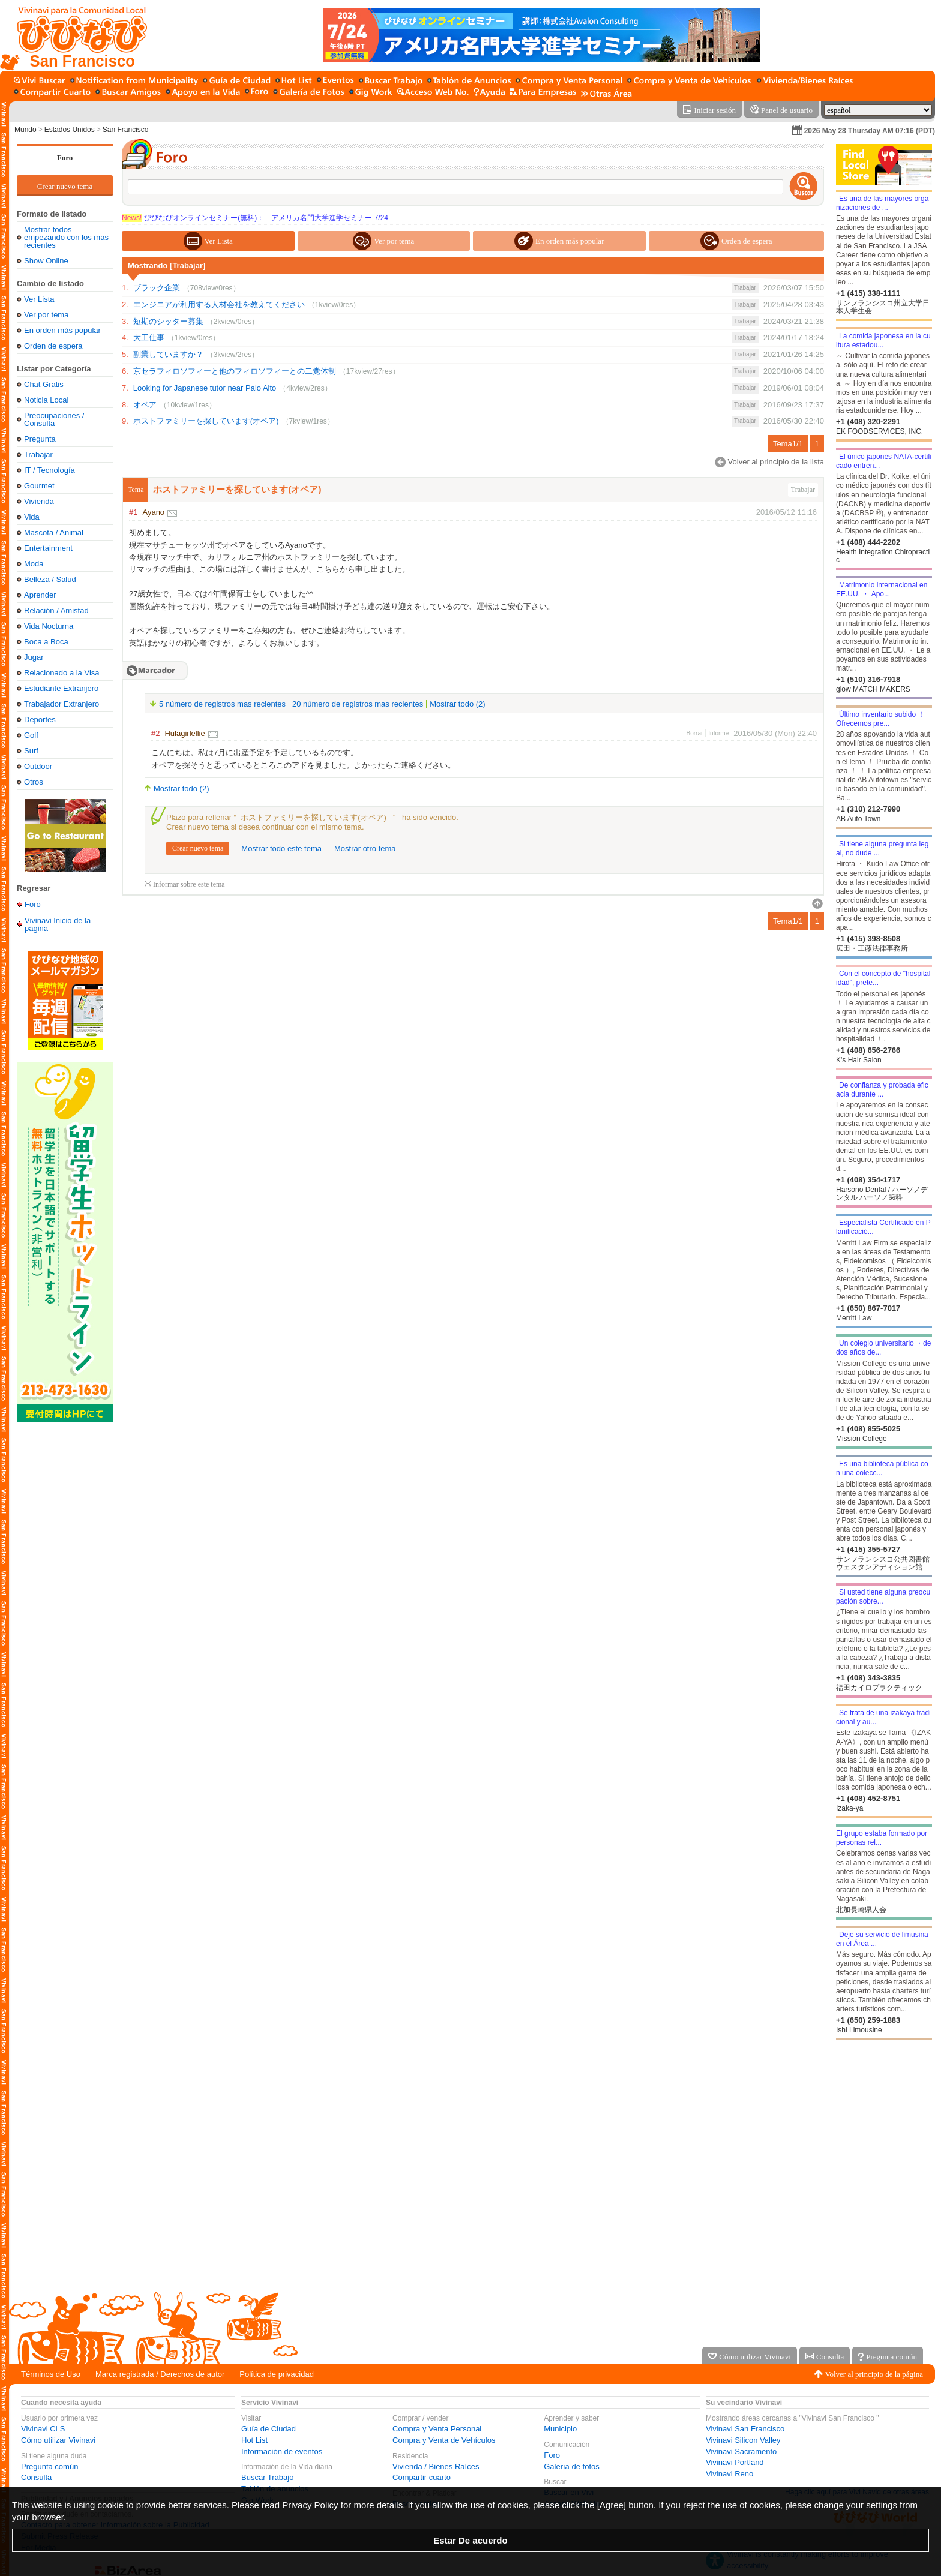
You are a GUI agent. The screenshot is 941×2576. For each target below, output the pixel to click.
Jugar (34, 657)
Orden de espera (53, 346)
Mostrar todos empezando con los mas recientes (66, 237)
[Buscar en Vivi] (39, 81)
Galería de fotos (572, 2466)
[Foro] (256, 92)
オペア (145, 404)
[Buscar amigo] (128, 92)
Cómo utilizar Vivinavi (58, 2440)
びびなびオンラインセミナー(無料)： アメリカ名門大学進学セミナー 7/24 (255, 218)
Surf (31, 751)
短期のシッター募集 (168, 321)
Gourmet (39, 486)
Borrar (695, 733)
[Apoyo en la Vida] (203, 92)
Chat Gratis (44, 384)
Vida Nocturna (48, 626)
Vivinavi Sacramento (741, 2451)
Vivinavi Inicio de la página (58, 924)
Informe (718, 733)
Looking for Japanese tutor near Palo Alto (205, 387)
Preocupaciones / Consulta (54, 419)
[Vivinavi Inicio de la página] (76, 35)
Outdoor (38, 766)
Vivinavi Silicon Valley (743, 2440)
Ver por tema (46, 315)
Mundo (25, 129)
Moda (34, 564)
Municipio (560, 2428)
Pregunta (40, 439)
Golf (31, 735)
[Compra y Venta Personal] (569, 81)
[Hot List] (293, 81)
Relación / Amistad (56, 610)
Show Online (46, 261)
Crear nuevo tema (64, 186)
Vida (32, 517)
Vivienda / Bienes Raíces (435, 2466)
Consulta (36, 2477)
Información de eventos (281, 2451)
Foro (65, 157)
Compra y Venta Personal (436, 2428)
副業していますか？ (168, 354)
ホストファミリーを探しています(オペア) (206, 420)
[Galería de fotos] (308, 92)
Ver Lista (39, 299)
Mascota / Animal (53, 532)
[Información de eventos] (335, 81)
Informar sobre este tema (189, 884)
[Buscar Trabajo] (390, 81)
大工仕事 (148, 337)
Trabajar (38, 454)
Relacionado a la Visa (62, 673)
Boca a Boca (46, 641)
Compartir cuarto (421, 2477)
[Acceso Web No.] (433, 92)
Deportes (40, 719)
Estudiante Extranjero (61, 688)
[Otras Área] (606, 92)
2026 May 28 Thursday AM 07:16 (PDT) (869, 131)
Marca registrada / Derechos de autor (159, 2374)
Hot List (254, 2440)
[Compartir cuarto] (52, 92)
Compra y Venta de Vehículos (443, 2440)
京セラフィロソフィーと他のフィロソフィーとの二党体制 (234, 371)
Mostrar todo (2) (457, 703)
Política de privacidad (276, 2374)
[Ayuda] (489, 92)
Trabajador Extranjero (61, 704)
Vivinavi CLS (43, 2428)
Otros (33, 782)
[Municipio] (134, 81)
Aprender (40, 595)
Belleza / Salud (50, 579)
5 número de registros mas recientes (222, 703)
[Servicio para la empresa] (543, 92)
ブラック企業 (156, 287)
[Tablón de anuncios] (469, 81)
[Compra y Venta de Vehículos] (689, 81)
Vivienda (39, 501)
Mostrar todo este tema (281, 848)
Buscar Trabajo (267, 2477)
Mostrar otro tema (365, 848)
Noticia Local (46, 400)
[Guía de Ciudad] (237, 81)
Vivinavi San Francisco (745, 2428)
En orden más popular (62, 330)
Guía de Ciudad (268, 2428)
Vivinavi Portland (735, 2462)
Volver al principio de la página (874, 2374)
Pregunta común (49, 2466)
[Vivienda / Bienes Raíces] (805, 81)
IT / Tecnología (49, 470)
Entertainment (48, 548)
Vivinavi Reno (729, 2473)
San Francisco (126, 129)
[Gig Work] (370, 92)
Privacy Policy (310, 2505)
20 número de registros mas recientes (357, 703)
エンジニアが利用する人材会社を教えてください (219, 304)
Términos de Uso (50, 2374)
